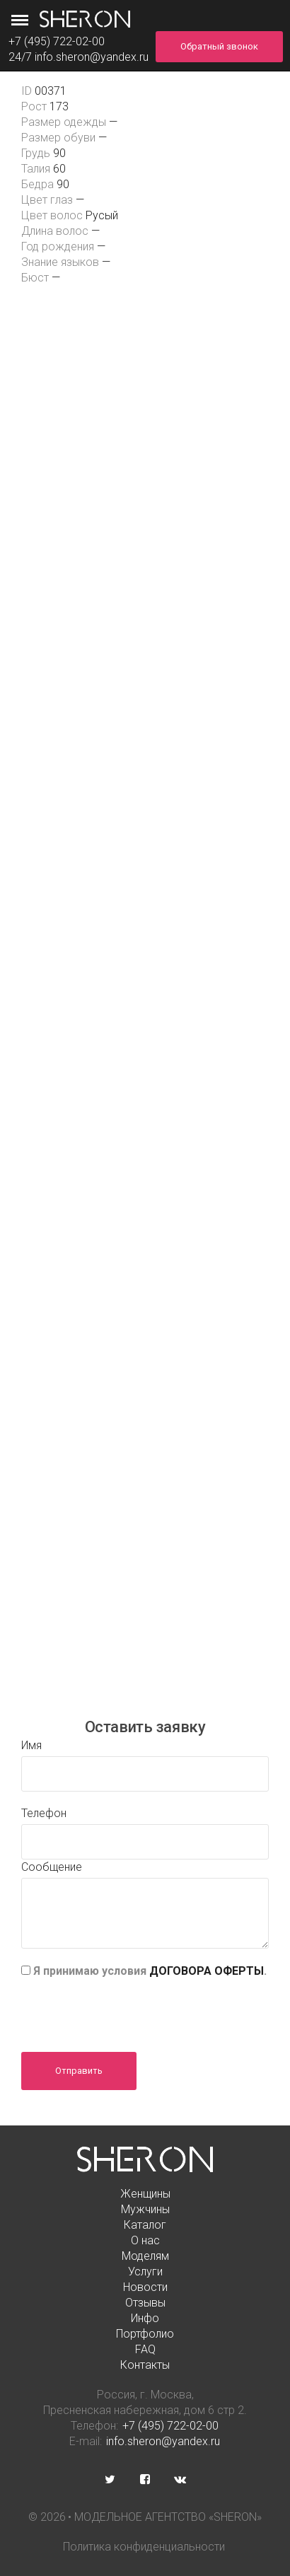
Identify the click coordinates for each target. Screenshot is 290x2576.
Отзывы (145, 2302)
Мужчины (145, 2209)
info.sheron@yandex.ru (92, 57)
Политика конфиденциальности (144, 2546)
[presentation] (128, 2010)
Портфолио (145, 2333)
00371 (50, 91)
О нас (145, 2240)
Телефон (43, 1813)
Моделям (145, 2256)
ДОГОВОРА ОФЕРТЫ (206, 1971)
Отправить (79, 2070)
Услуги (145, 2271)
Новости (145, 2287)
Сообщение (51, 1867)
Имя (31, 1745)
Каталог (145, 2225)
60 (59, 168)
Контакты (145, 2365)
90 (59, 153)
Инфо (145, 2318)
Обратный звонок (219, 46)
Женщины (145, 2193)
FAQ (145, 2349)
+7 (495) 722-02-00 (170, 2425)
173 (59, 106)
